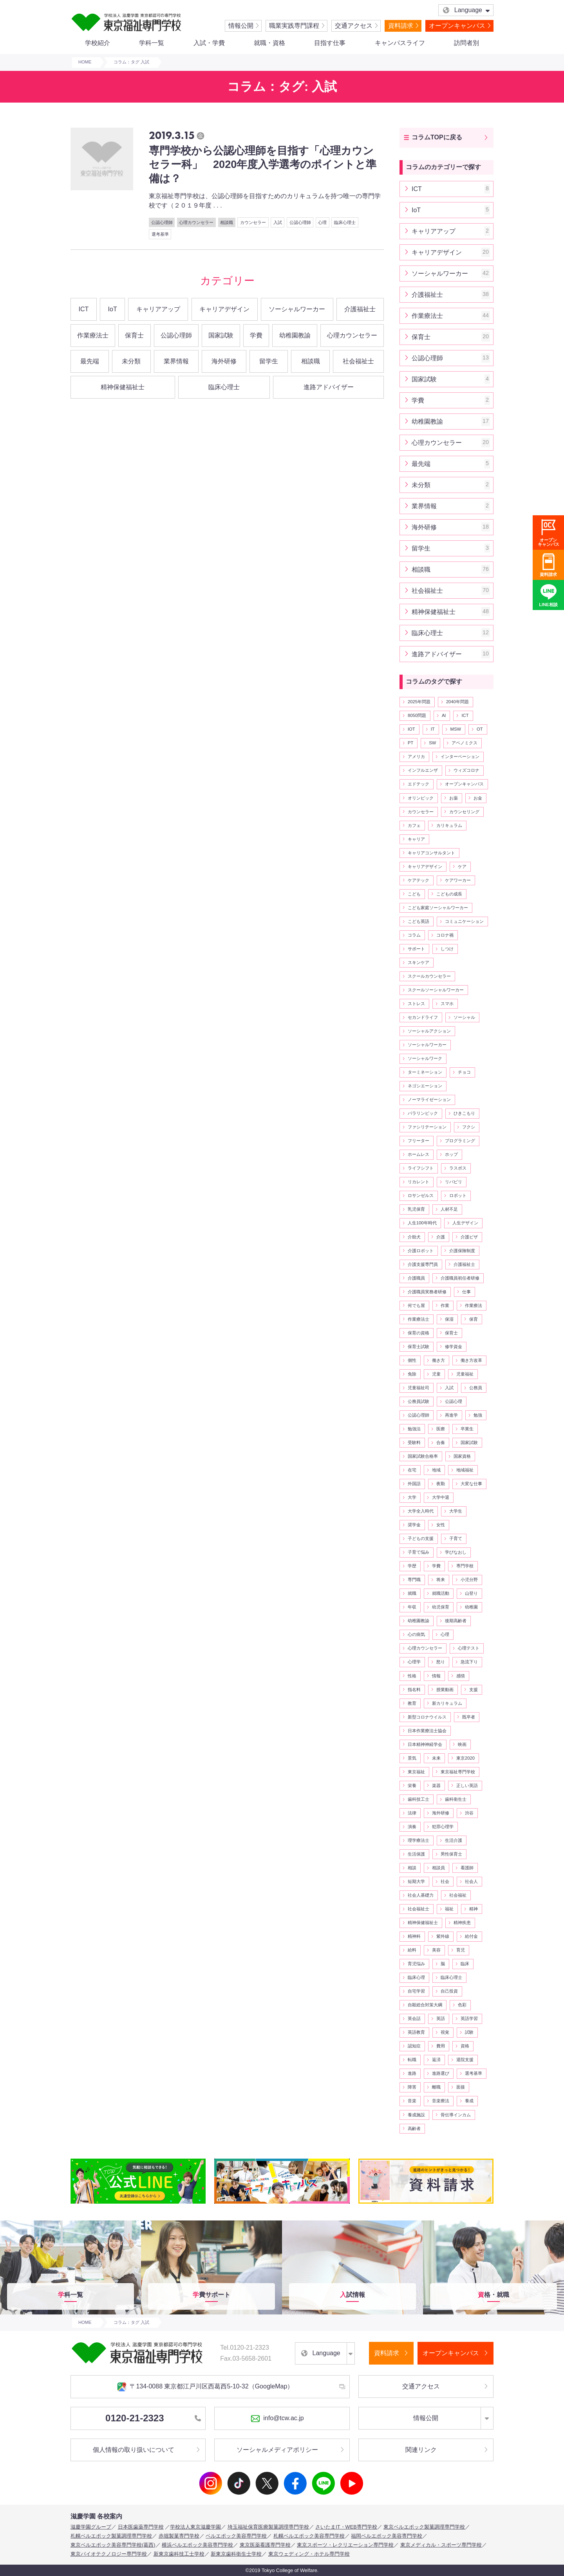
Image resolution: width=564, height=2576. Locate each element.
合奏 (440, 1442)
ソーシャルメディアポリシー (277, 2449)
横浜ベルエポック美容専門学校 (197, 2545)
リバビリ (453, 1181)
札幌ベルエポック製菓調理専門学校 (111, 2536)
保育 (473, 1319)
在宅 (412, 1470)
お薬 (453, 798)
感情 (460, 1675)
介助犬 (414, 1237)
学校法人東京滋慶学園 (195, 2527)
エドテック (418, 784)
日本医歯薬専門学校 (141, 2527)
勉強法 (414, 1428)
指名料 (414, 1689)
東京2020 (465, 1758)
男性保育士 (451, 1854)
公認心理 (453, 1401)
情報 (436, 1675)
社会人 (471, 1881)
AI (444, 715)
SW (432, 742)
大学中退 (440, 1497)
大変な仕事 (471, 1483)
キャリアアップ (158, 309)
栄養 (412, 1785)
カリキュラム (449, 825)
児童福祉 (465, 1374)
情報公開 (240, 25)
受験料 (414, 1442)
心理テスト (468, 1648)
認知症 (414, 2045)
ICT (84, 309)
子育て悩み (418, 1552)
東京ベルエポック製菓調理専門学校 (424, 2527)
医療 (440, 1428)
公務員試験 (418, 1401)
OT (480, 729)
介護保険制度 (462, 1250)
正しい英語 (467, 1785)
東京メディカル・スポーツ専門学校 (441, 2545)
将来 (440, 1579)
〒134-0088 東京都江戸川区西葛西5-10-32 (205, 2387)
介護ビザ (469, 1237)
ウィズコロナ (466, 770)
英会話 (414, 2018)
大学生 (455, 1511)
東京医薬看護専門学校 (265, 2545)
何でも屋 (416, 1305)
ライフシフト (421, 1168)
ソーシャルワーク (425, 1058)
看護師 (467, 1867)
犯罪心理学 (443, 1826)
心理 (322, 222)
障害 (412, 2087)
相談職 (226, 222)
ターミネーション (425, 1072)
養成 (469, 2100)
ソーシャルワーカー (297, 309)
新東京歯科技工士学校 (179, 2554)
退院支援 (465, 2059)
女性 (440, 1524)
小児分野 (469, 1579)
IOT (411, 729)
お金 (478, 798)
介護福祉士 (360, 309)
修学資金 (453, 1346)
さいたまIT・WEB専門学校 (346, 2527)
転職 (412, 2059)
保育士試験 (418, 1346)
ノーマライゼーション (429, 1099)
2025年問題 (419, 701)
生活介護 (453, 1840)
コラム (414, 935)
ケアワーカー (458, 880)
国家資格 (462, 1456)
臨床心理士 (345, 222)
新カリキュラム (447, 1703)
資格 (465, 2045)
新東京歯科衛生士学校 (236, 2554)
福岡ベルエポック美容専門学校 (386, 2536)
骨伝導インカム (456, 2114)
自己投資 (449, 1991)
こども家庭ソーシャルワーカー (438, 907)
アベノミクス (464, 742)
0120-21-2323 (153, 2418)
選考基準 (160, 234)
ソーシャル (464, 1017)
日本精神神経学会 (425, 1744)
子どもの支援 (421, 1538)
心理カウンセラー (196, 222)
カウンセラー (253, 222)
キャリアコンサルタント (431, 852)
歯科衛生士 (455, 1799)
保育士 (134, 335)
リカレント (418, 1181)
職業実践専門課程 (294, 25)
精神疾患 (462, 1922)
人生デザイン (465, 1222)
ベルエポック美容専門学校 (236, 2536)
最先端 (89, 361)
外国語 (414, 1483)
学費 (256, 335)
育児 (460, 1950)
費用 (440, 2045)
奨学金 (414, 1524)
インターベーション (460, 756)
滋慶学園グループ (90, 2527)
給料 (412, 1950)
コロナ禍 (445, 935)
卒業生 (467, 1428)
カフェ (414, 825)
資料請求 (400, 25)
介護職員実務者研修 (427, 1291)
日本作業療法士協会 (427, 1730)
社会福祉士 (358, 361)
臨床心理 (416, 1977)
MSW (455, 729)
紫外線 (442, 1936)
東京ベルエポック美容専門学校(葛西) (112, 2545)
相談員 (438, 1867)
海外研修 (224, 361)
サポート (416, 948)
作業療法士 (92, 335)
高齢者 (414, 2128)
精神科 (414, 1936)
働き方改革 (471, 1360)
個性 (412, 1360)
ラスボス (457, 1168)
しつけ (447, 948)
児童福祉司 (418, 1387)
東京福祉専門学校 (458, 1771)
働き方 (438, 1360)
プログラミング (460, 1140)
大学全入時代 (421, 1511)
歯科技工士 (418, 1799)
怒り (440, 1661)
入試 (277, 222)
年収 (412, 1607)
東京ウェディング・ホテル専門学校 (309, 2554)
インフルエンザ (423, 770)
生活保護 (416, 1854)
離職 (436, 2087)
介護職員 (416, 1278)
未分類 (131, 361)
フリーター (418, 1140)
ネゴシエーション (425, 1085)
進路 (412, 2073)
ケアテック (418, 880)
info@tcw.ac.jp (277, 2418)
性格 (412, 1675)
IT (433, 729)
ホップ (451, 1154)
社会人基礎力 (421, 1895)
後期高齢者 (455, 1620)
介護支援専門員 (423, 1264)
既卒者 (468, 1717)
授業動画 (445, 1689)
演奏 (412, 1826)
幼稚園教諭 (295, 335)
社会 (445, 1881)
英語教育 (416, 2032)
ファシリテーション (427, 1127)
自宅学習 (416, 1991)
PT (410, 742)
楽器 (436, 1785)
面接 (460, 2087)
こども (414, 894)
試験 (469, 2032)
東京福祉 (416, 1771)
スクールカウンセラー (429, 976)
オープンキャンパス (457, 25)
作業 (445, 1305)
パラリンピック (423, 1113)
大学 (412, 1497)
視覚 (445, 2032)
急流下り (469, 1661)
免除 (412, 1374)
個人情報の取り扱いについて (133, 2449)
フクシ (468, 1127)
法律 (412, 1813)
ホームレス (418, 1154)
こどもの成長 (449, 894)
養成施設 (416, 2114)
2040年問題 (457, 701)
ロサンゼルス (421, 1195)
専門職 (414, 1579)
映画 (462, 1744)
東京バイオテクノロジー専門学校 (108, 2554)
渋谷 (469, 1813)
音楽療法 (440, 2100)
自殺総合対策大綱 (425, 2004)
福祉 (449, 1908)
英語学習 (469, 2018)
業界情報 (176, 361)
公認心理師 (162, 222)
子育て (455, 1538)
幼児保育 (440, 1607)
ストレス (416, 1003)
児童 (436, 1374)
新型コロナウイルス (427, 1717)
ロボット (457, 1195)
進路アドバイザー (329, 387)
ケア (462, 866)
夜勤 (440, 1483)
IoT (112, 309)
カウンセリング (464, 811)
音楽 (412, 2100)
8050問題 (417, 715)
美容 (436, 1950)
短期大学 (416, 1881)
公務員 (475, 1387)
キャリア (416, 839)
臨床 (465, 1963)
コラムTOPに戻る (437, 137)
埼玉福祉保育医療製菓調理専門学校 (268, 2527)
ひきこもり (464, 1113)
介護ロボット (421, 1250)
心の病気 (416, 1634)
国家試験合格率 (423, 1456)
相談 (412, 1867)
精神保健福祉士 (123, 387)
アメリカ (416, 756)
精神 (473, 1908)
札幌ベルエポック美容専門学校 (309, 2536)
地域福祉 (465, 1470)
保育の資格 (418, 1332)
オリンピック (421, 798)
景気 (412, 1758)
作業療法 (473, 1305)
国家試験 (220, 335)
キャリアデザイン (224, 309)
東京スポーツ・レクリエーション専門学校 (345, 2545)
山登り (471, 1593)
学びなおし (455, 1552)
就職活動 (440, 1593)
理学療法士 (418, 1840)
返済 (436, 2059)
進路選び (440, 2073)
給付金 (471, 1936)
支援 (473, 1689)
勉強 (478, 1415)
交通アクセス (353, 25)
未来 (436, 1758)
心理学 (414, 1661)
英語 (440, 2018)
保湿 (449, 1319)
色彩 (462, 2004)
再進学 (451, 1415)
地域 (436, 1470)
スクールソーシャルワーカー (436, 989)
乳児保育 (416, 1209)
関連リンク (421, 2449)
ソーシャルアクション (429, 1031)
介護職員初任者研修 (460, 1278)
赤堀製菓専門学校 (179, 2536)
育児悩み (416, 1963)
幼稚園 (471, 1607)
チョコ (464, 1072)
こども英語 (418, 921)
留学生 (268, 361)
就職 (412, 1593)
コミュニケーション (464, 921)
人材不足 (449, 1209)
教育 (412, 1703)
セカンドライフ (423, 1017)
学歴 (412, 1565)
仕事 (466, 1291)
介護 (440, 1237)
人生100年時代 (422, 1222)
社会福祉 (457, 1895)
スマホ (447, 1003)
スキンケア (418, 962)
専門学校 (465, 1565)
